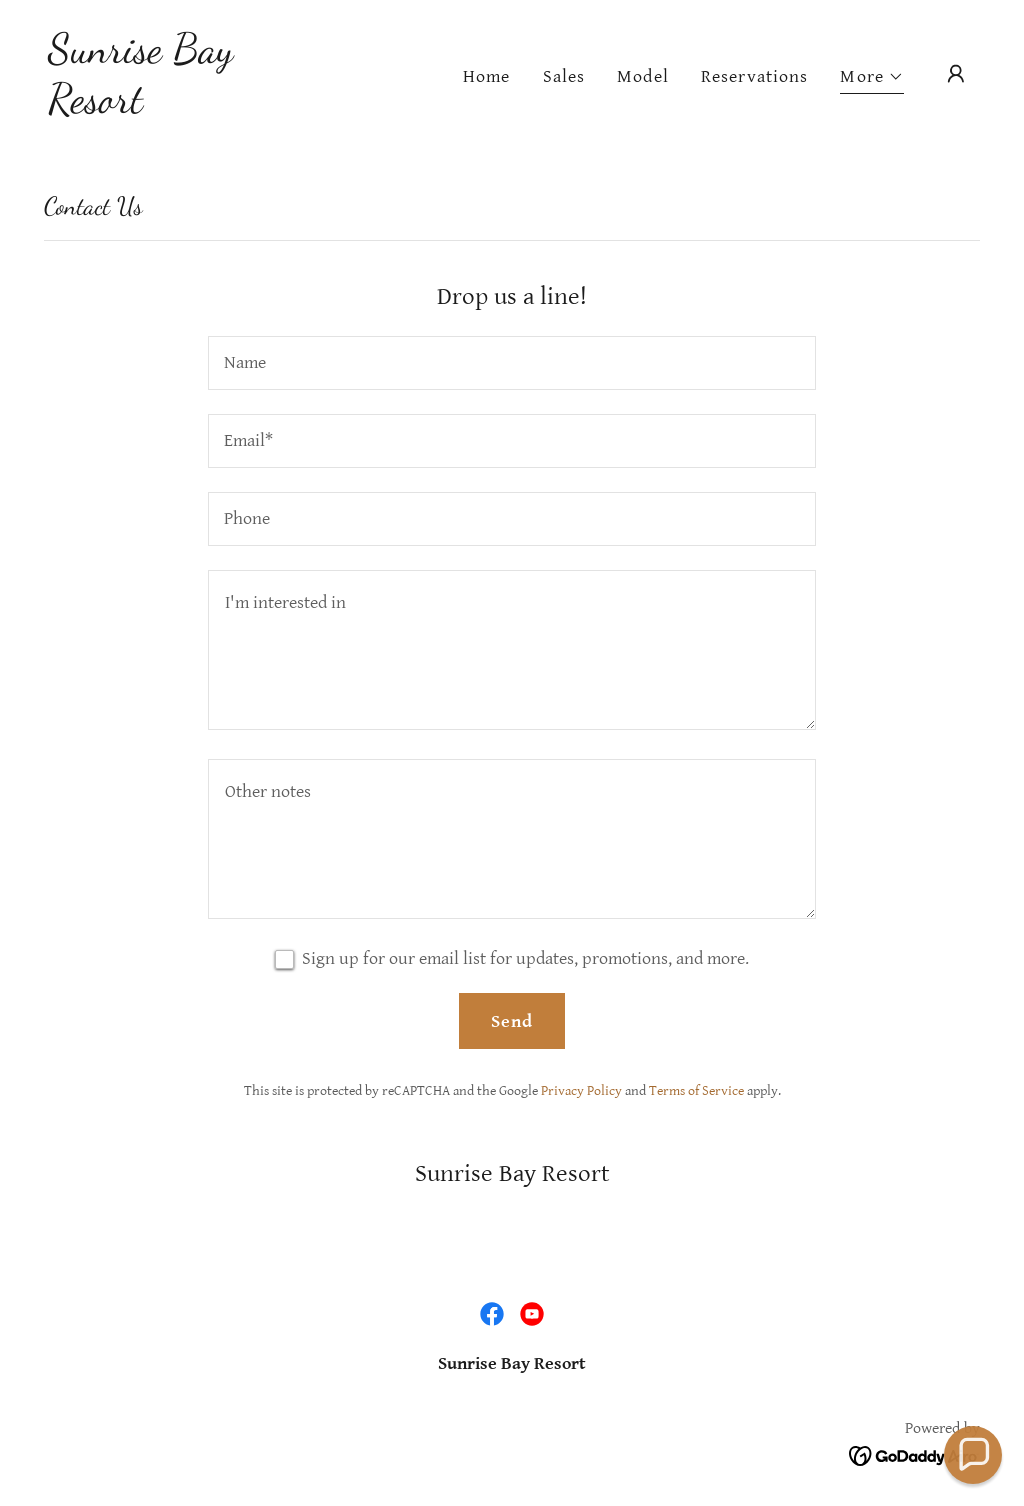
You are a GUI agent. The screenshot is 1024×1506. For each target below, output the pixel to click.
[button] (872, 79)
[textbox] (512, 363)
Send (512, 1021)
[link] (178, 106)
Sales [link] (564, 76)
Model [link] (643, 76)
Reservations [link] (755, 76)
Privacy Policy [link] (581, 1091)
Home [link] (487, 76)
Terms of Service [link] (696, 1091)
